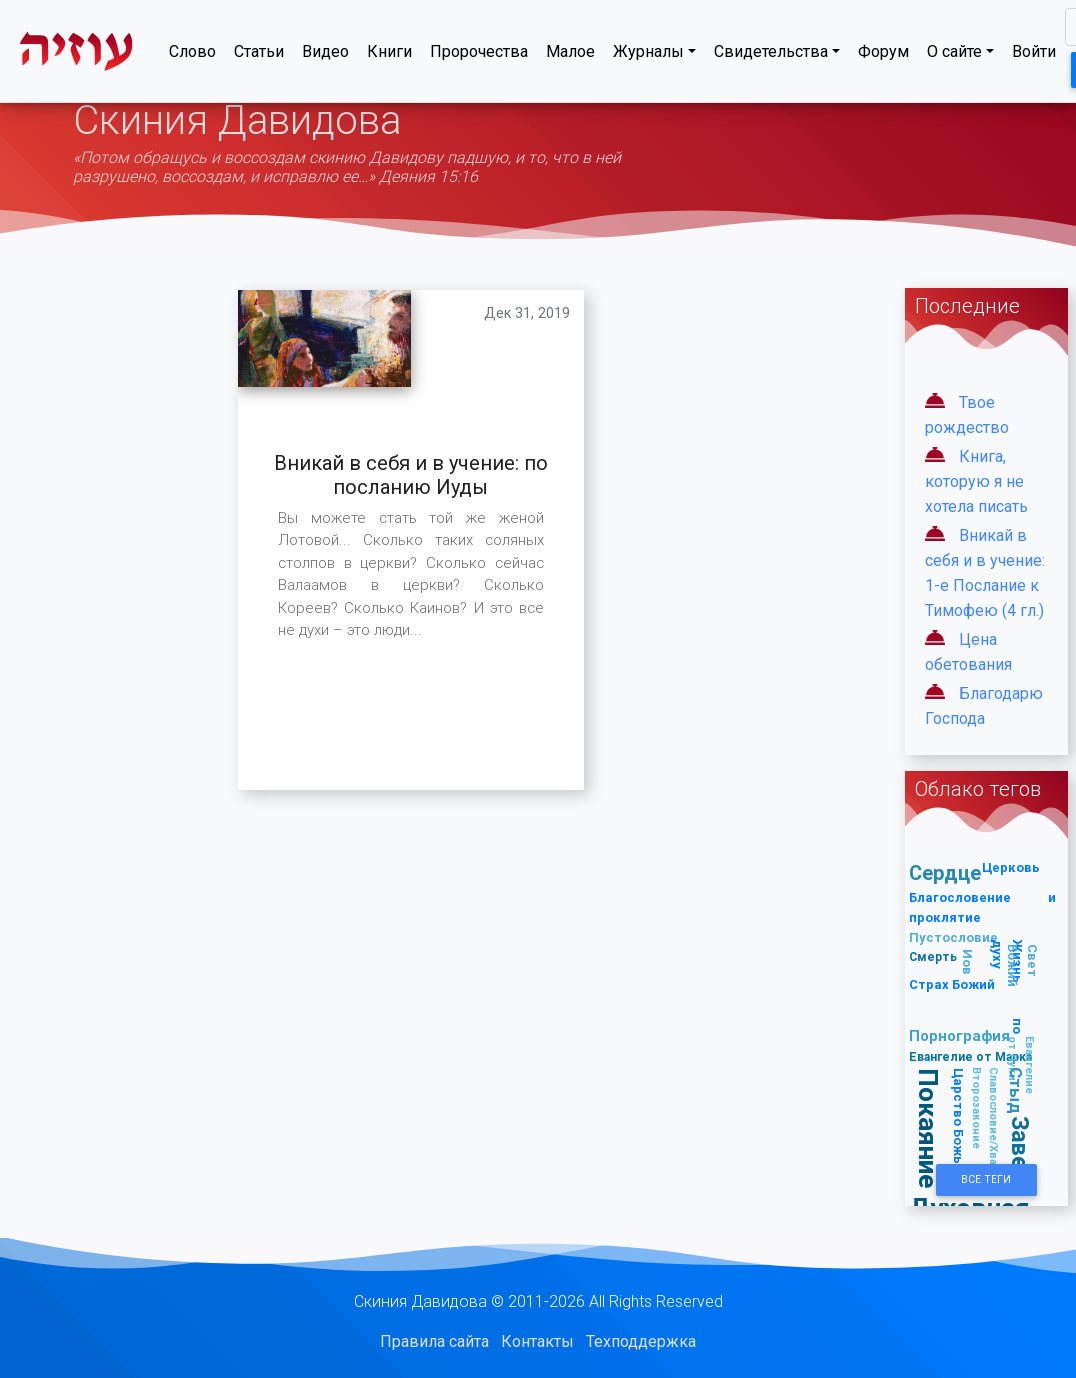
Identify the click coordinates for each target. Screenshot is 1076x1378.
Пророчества (479, 55)
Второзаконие (978, 1108)
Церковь (1011, 867)
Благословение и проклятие (982, 907)
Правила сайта (434, 1341)
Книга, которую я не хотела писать (976, 481)
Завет (1020, 1149)
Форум (883, 55)
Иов (967, 962)
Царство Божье (958, 1120)
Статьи (259, 55)
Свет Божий (1022, 966)
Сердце (945, 872)
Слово (192, 55)
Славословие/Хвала (995, 1122)
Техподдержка (641, 1341)
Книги (389, 55)
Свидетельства (771, 55)
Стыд (1017, 1090)
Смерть (933, 956)
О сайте (954, 55)
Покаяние (928, 1128)
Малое (570, 55)
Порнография (959, 1035)
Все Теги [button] (986, 1179)
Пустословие (953, 937)
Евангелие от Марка (970, 1056)
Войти (1034, 55)
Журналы (648, 55)
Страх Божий (952, 984)
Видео (325, 55)
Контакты (537, 1341)
